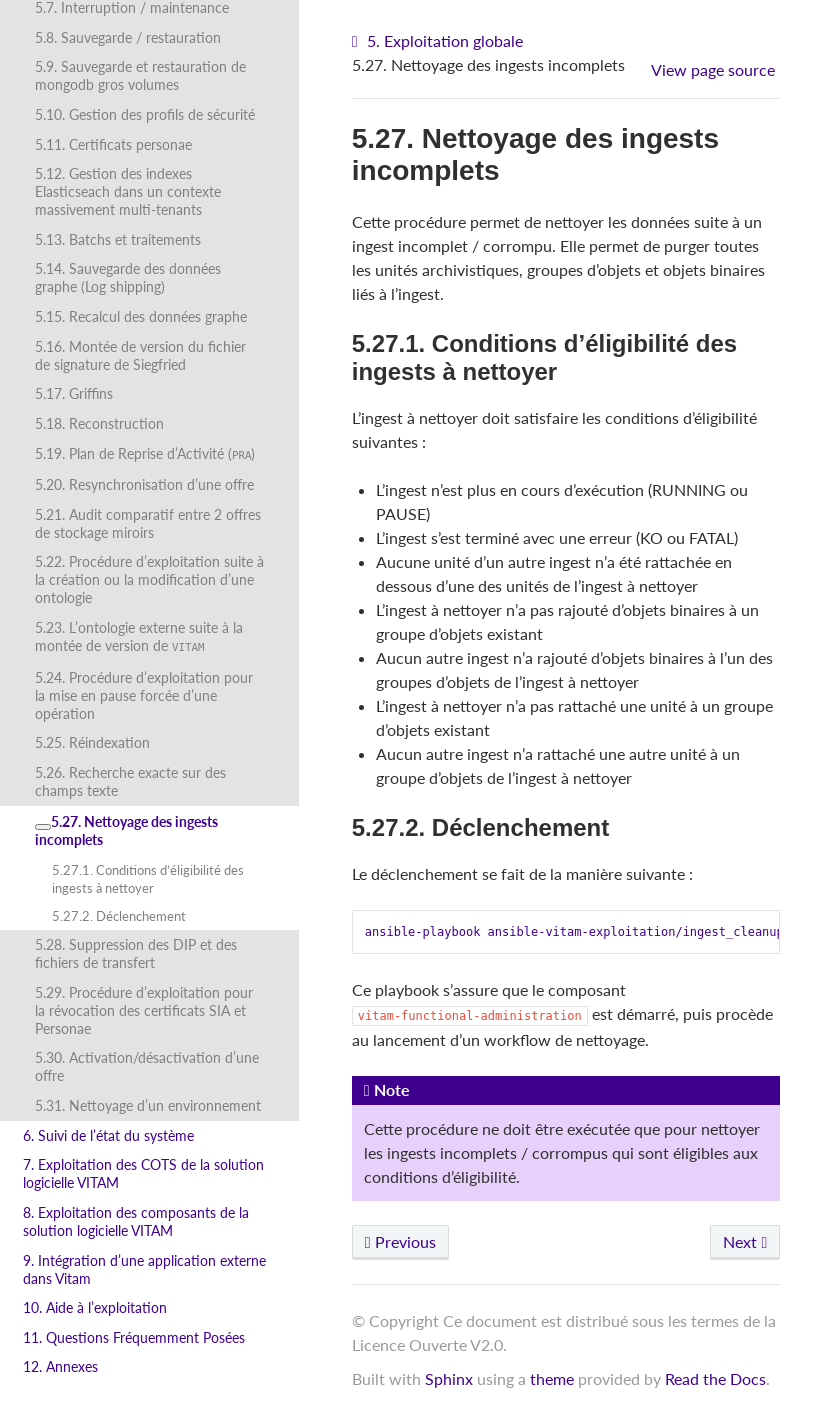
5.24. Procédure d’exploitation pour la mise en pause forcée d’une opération (144, 695)
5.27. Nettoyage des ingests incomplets (126, 830)
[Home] (357, 41)
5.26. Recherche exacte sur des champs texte (130, 781)
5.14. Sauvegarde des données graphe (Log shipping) (128, 277)
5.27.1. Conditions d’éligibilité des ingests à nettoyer (148, 879)
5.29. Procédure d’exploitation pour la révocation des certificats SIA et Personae (144, 1010)
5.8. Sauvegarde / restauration (128, 37)
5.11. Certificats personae (113, 144)
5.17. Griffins (74, 393)
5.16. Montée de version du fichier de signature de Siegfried (140, 355)
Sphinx (449, 1378)
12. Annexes (60, 1366)
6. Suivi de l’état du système (108, 1135)
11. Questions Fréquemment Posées (134, 1337)
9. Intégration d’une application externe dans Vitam (144, 1269)
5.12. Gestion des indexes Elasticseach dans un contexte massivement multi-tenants (128, 191)
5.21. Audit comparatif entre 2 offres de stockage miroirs (148, 523)
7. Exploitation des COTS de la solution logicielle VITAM (143, 1173)
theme (552, 1378)
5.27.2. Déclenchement (119, 916)
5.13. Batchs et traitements (118, 239)
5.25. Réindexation (92, 742)
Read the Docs (715, 1378)
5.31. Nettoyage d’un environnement (148, 1105)
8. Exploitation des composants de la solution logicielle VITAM (136, 1221)
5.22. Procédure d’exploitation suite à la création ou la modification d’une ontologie (149, 579)
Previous (400, 1241)
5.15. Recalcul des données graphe (141, 316)
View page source (713, 69)
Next (745, 1241)
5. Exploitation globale (445, 40)
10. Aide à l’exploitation (95, 1307)
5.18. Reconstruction (99, 423)
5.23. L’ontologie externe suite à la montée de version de (139, 636)
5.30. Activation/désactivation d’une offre (147, 1066)
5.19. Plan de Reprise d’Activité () (145, 453)
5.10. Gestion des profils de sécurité (145, 114)
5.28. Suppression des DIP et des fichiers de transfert (136, 953)
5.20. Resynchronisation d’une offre (144, 484)
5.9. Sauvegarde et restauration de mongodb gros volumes (140, 75)
